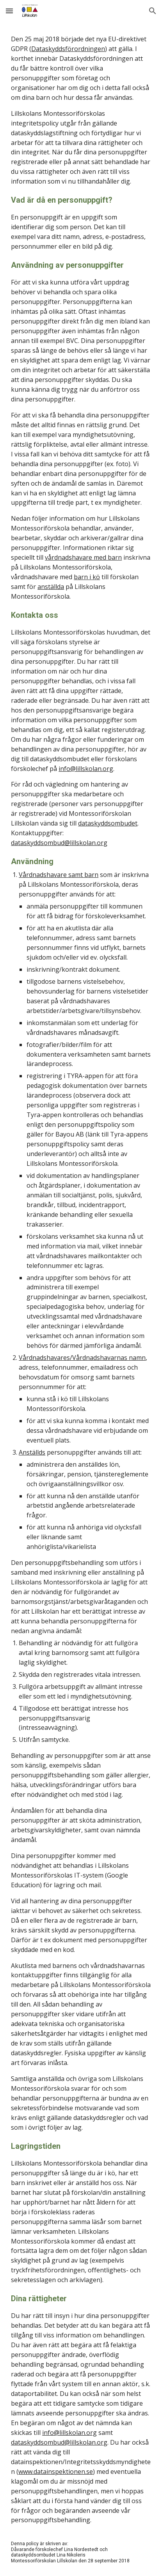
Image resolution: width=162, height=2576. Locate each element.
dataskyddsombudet (107, 823)
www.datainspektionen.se (55, 2471)
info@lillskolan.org (86, 768)
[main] (81, 1299)
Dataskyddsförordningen (68, 48)
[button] (9, 10)
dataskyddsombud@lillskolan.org (59, 842)
